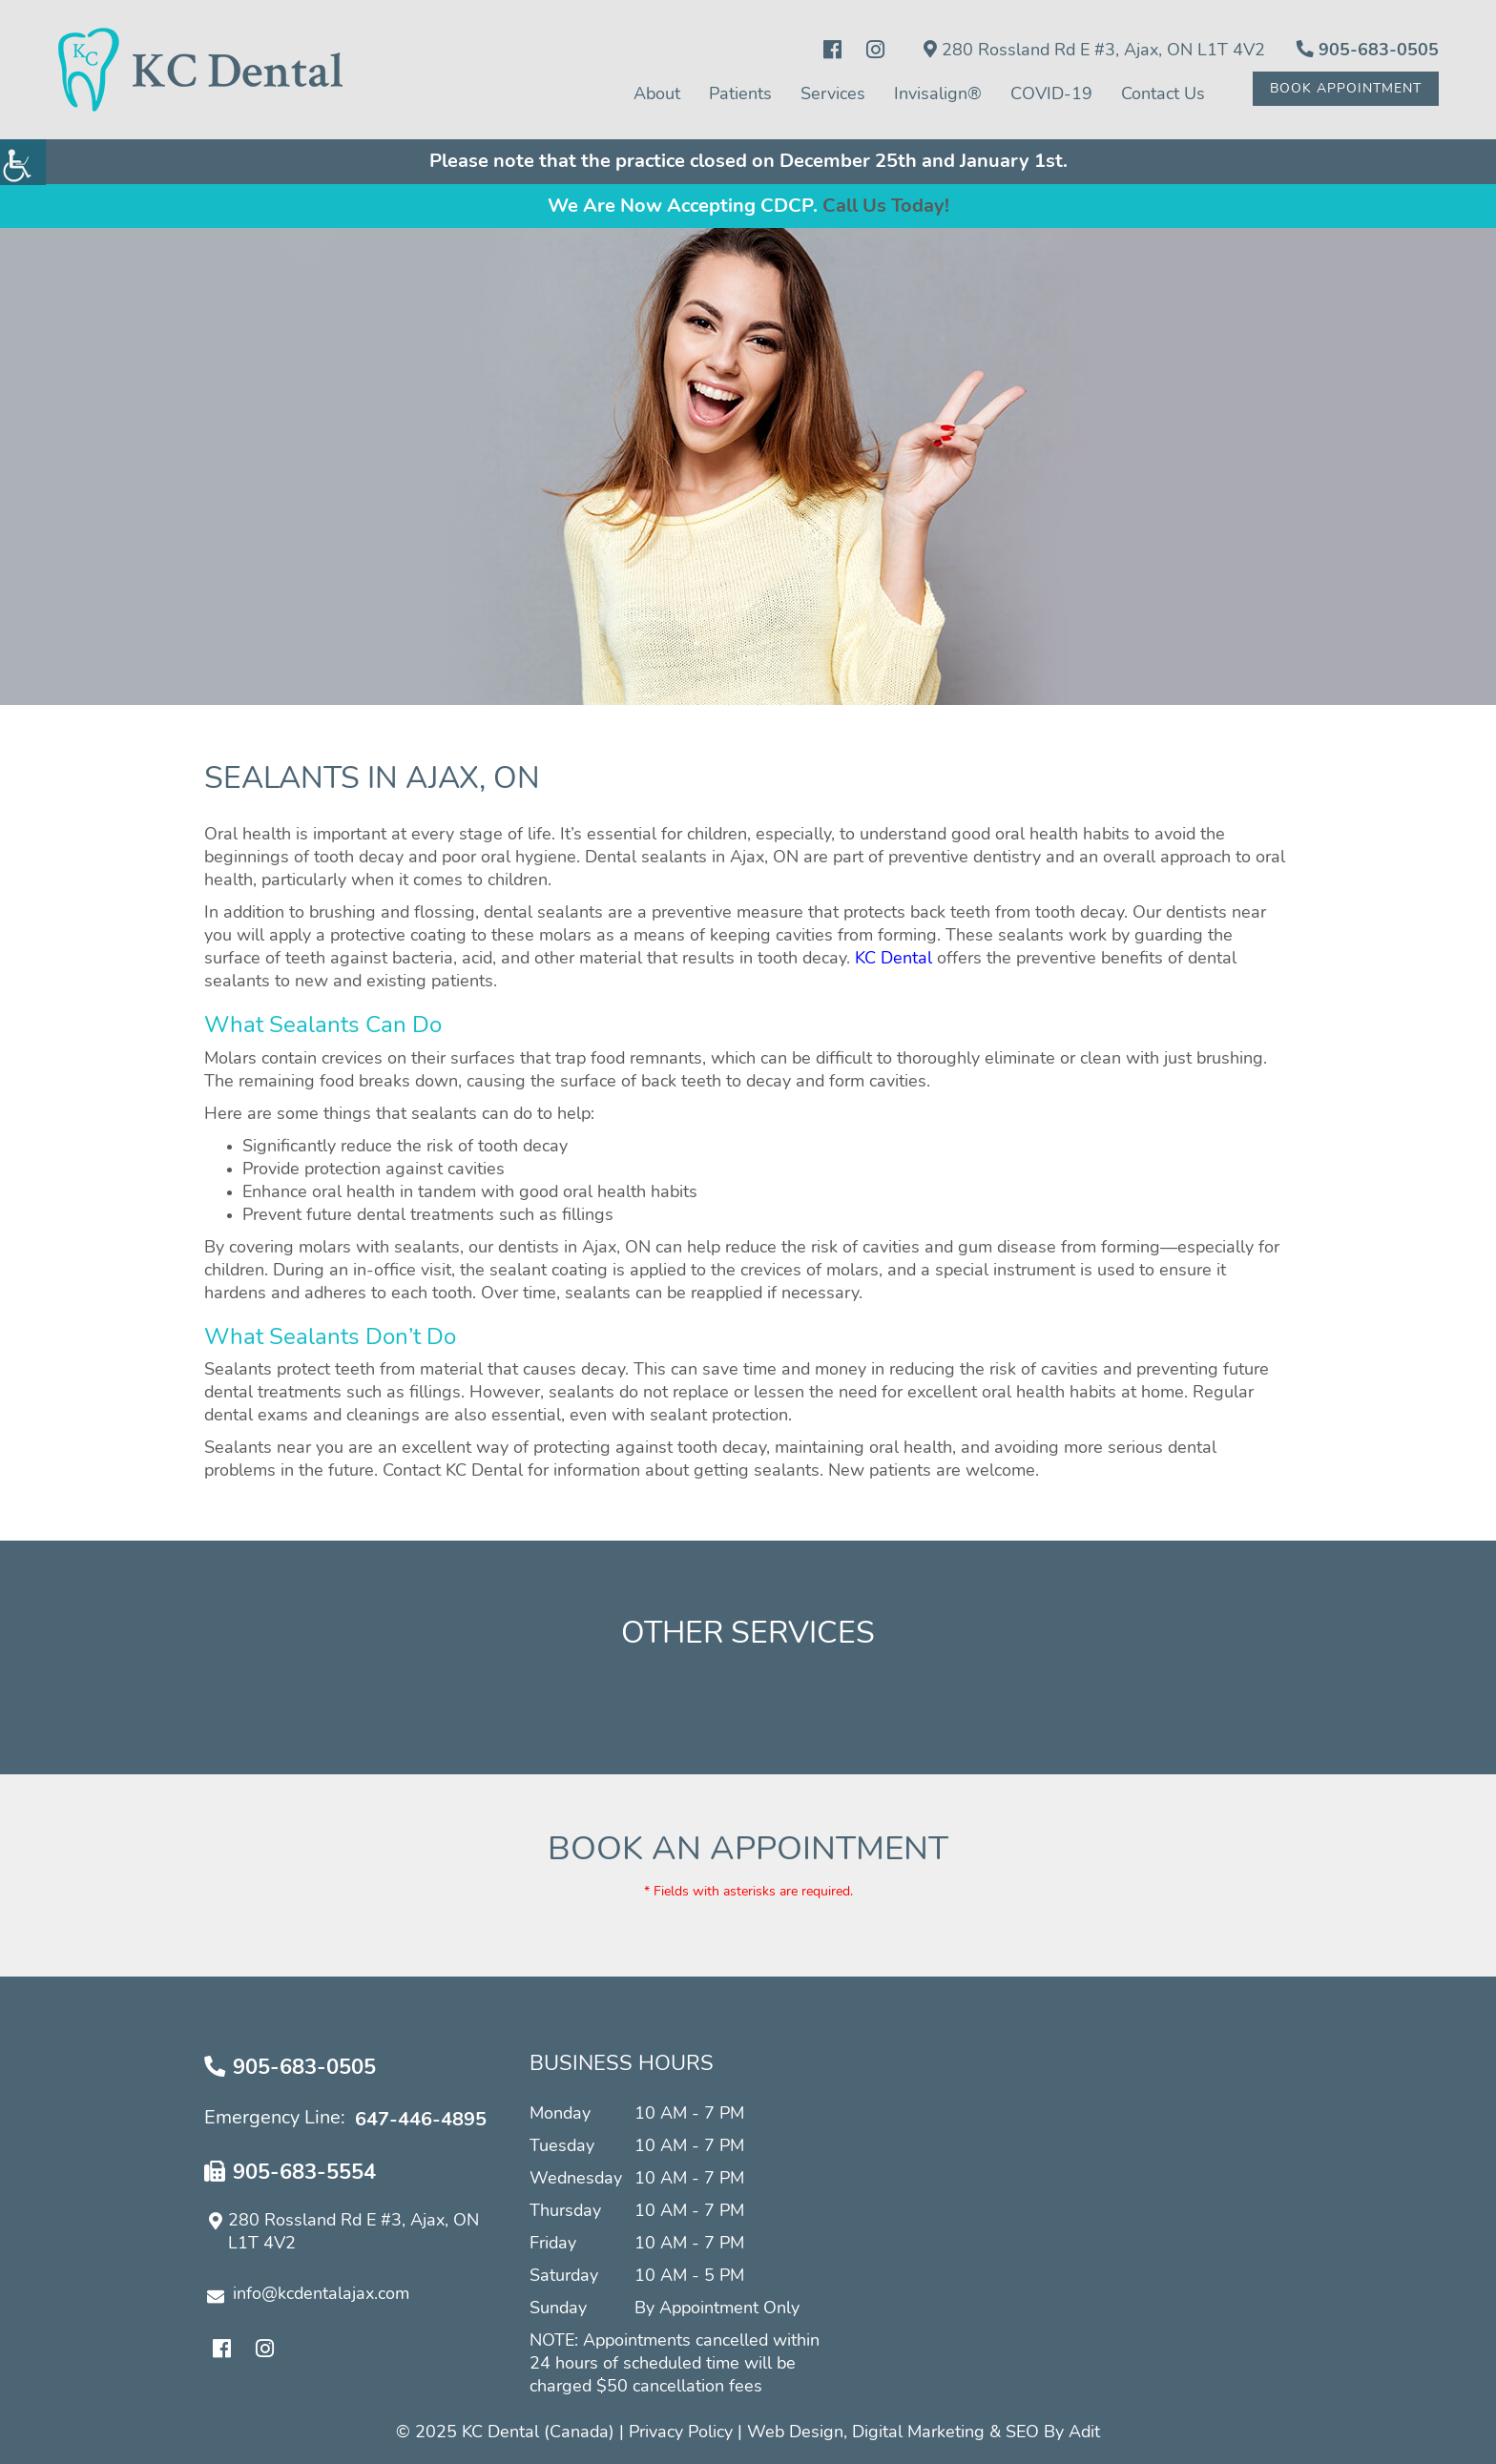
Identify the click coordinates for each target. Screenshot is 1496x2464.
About (657, 94)
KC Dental (893, 958)
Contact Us (1163, 94)
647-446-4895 (421, 2119)
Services (832, 94)
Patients (740, 94)
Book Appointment (1346, 88)
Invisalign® (938, 94)
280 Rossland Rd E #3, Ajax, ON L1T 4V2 (1094, 49)
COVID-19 (1051, 94)
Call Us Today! (885, 206)
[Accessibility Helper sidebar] (23, 162)
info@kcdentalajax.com (308, 2295)
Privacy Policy (681, 2432)
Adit (1084, 2432)
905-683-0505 (1368, 49)
